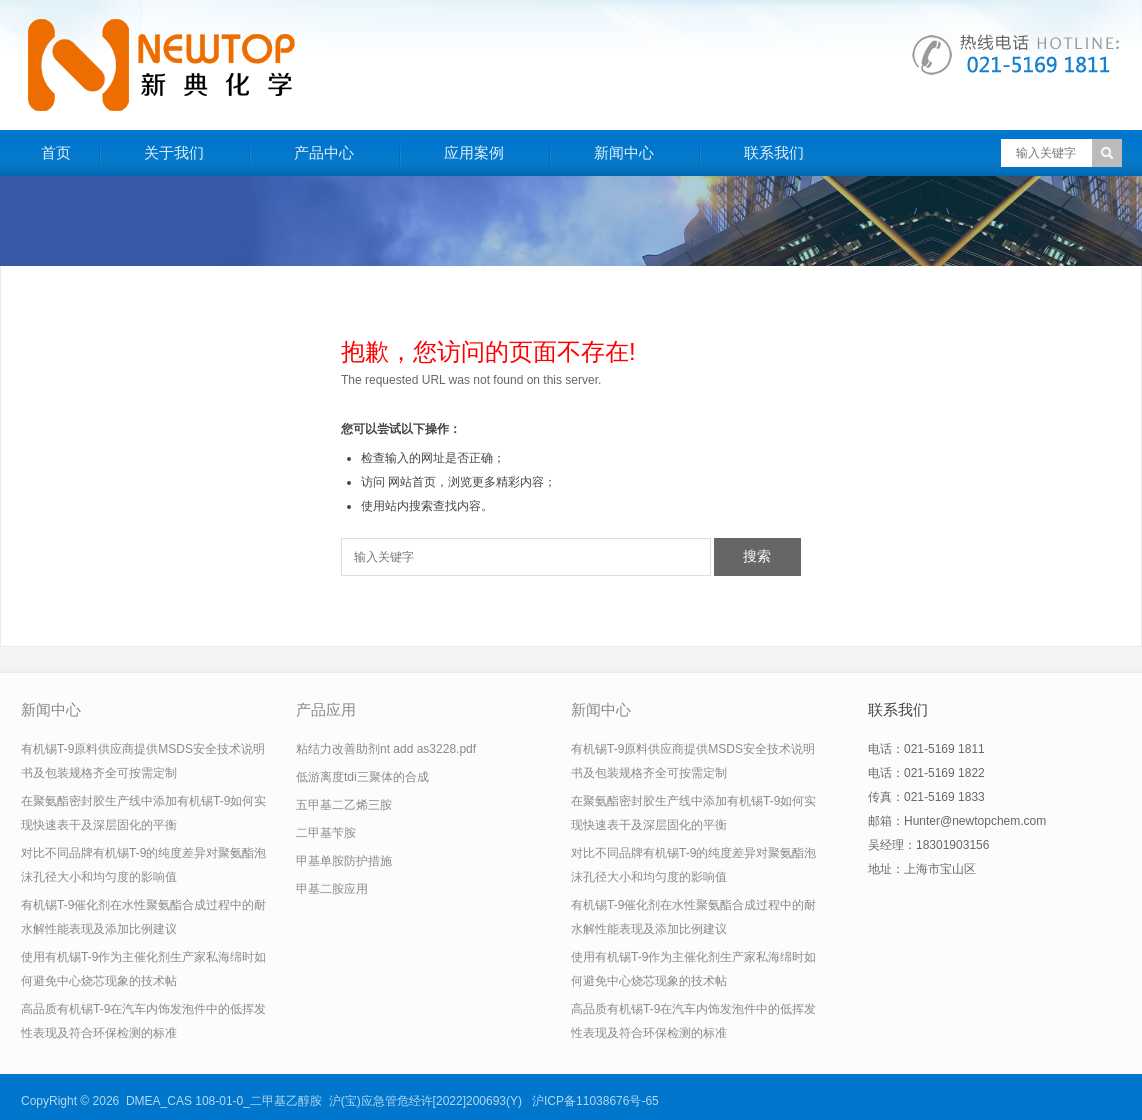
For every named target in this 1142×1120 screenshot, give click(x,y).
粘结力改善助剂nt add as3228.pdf (386, 749)
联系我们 (774, 152)
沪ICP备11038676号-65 (595, 1101)
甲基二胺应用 (332, 889)
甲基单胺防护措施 (344, 861)
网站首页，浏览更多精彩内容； (472, 482)
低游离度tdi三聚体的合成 (362, 777)
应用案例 (474, 152)
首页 (56, 152)
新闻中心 (624, 152)
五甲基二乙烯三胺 (344, 805)
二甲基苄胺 (326, 833)
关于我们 (174, 152)
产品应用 (326, 709)
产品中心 (324, 152)
